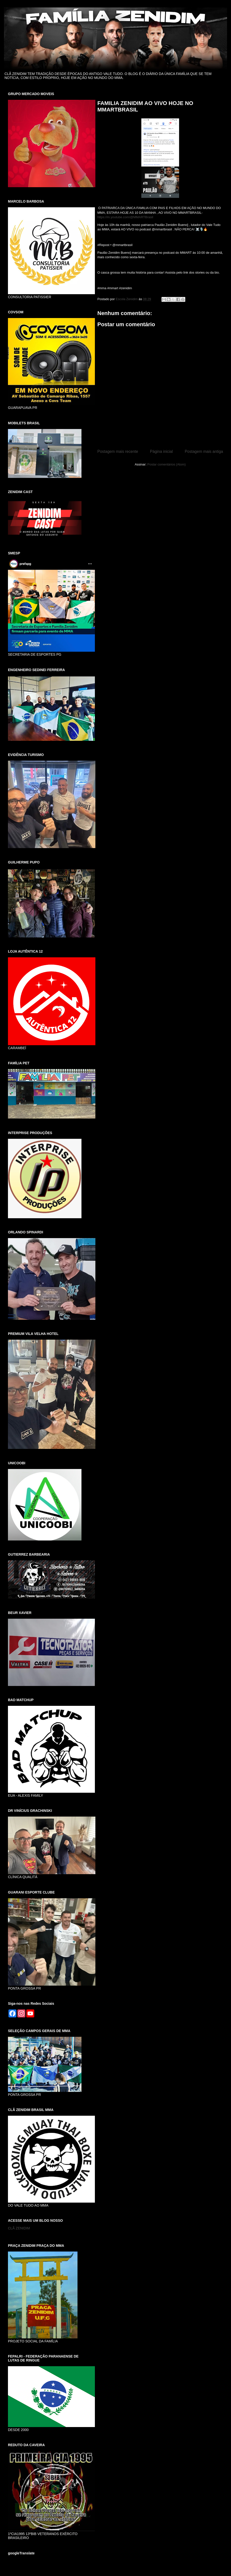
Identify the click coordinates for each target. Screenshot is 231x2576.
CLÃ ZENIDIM (19, 2228)
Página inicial (161, 451)
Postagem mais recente (117, 451)
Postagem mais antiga (204, 451)
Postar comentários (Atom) (166, 464)
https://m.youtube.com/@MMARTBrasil (125, 217)
